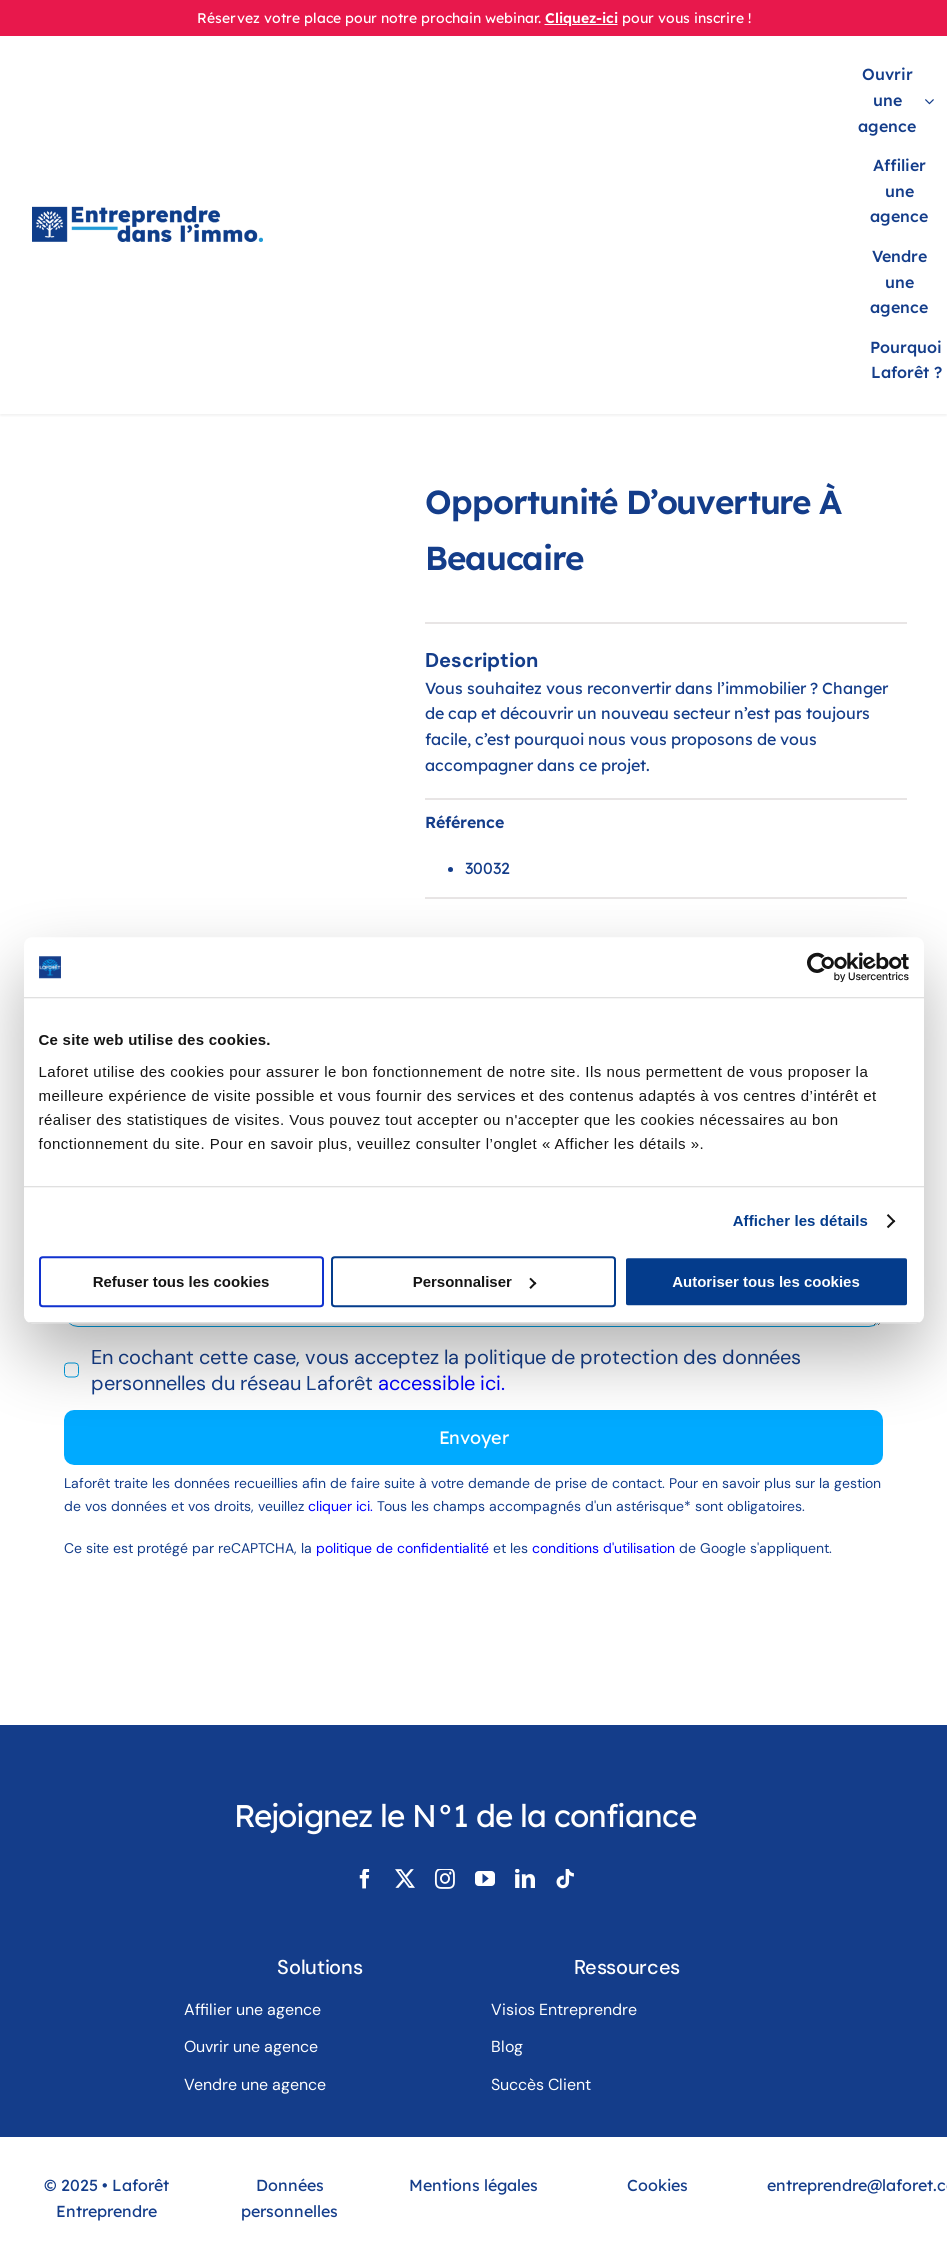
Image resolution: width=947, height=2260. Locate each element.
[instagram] (445, 1879)
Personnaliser (474, 1281)
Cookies (657, 2185)
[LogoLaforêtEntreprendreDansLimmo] (147, 216)
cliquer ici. (342, 1506)
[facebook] (365, 1879)
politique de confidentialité (402, 1548)
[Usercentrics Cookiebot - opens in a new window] (821, 967)
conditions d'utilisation (603, 1548)
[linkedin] (525, 1879)
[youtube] (485, 1879)
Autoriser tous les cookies (766, 1281)
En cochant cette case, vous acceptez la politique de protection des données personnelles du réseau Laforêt (446, 1370)
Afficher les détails (800, 1220)
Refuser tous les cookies (181, 1281)
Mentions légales (473, 2185)
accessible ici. (441, 1383)
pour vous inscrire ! (686, 18)
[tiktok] (565, 1879)
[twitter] (405, 1879)
